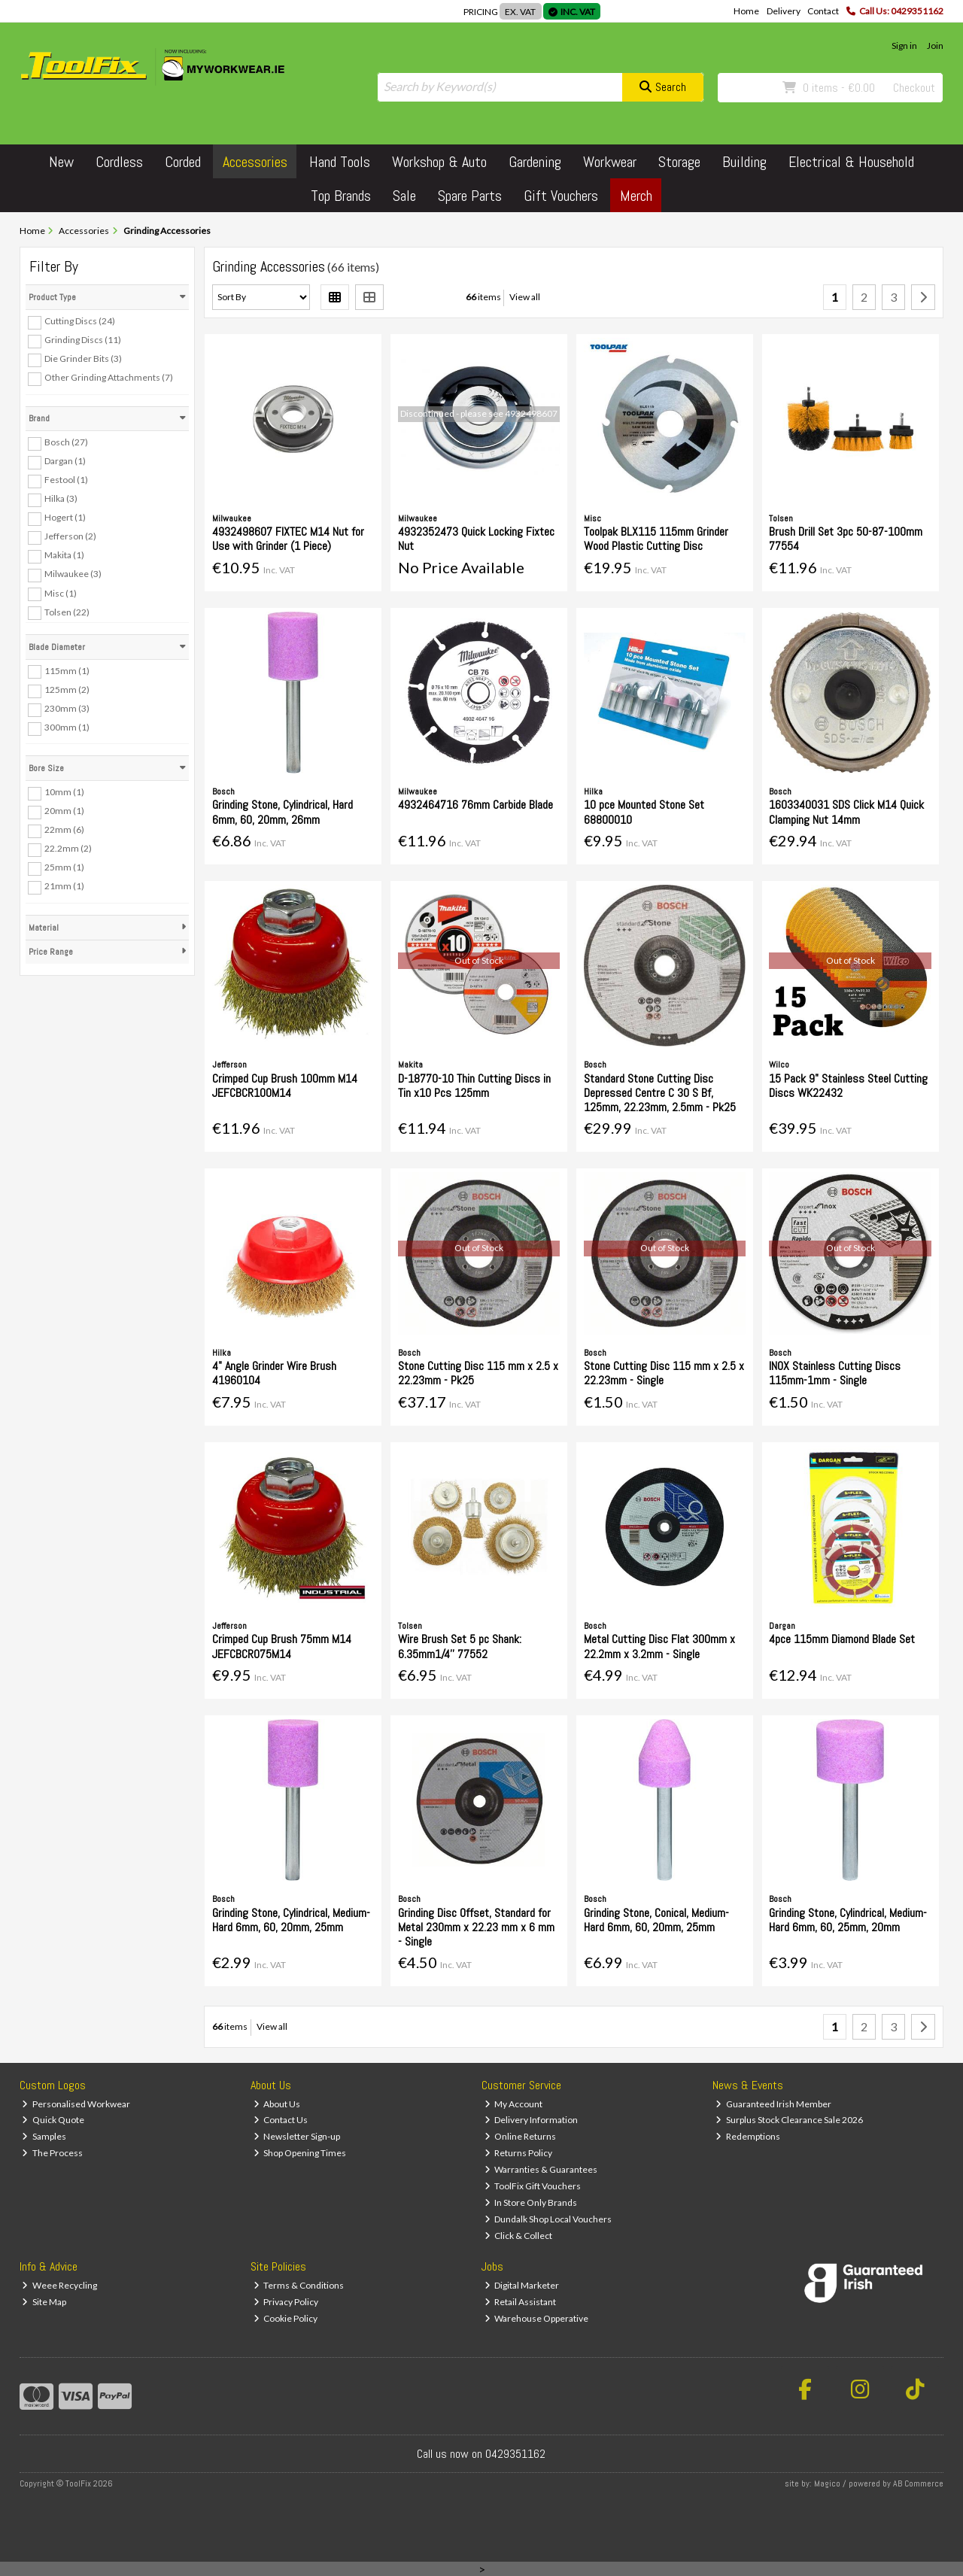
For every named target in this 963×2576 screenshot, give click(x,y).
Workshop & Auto (439, 162)
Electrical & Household (851, 162)
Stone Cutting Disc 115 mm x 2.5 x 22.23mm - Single (664, 1373)
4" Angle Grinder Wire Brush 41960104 (274, 1373)
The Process (52, 2152)
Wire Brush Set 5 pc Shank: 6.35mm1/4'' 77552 (459, 1646)
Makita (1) (64, 554)
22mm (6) (64, 829)
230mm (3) (67, 708)
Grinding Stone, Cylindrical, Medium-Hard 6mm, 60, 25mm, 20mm (848, 1920)
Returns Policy (519, 2152)
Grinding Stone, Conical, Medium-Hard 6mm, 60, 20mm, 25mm (656, 1920)
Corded (183, 162)
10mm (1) (64, 791)
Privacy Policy (286, 2301)
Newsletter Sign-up (297, 2136)
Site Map (44, 2301)
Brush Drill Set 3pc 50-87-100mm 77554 (845, 539)
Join (935, 45)
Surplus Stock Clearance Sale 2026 (789, 2119)
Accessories (255, 162)
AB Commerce (918, 2483)
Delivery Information (532, 2119)
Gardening (535, 162)
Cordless (119, 162)
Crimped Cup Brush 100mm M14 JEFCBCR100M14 (284, 1086)
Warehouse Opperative (537, 2318)
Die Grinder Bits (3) (83, 358)
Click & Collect (519, 2235)
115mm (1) (67, 670)
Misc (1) (60, 592)
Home (746, 11)
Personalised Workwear (76, 2104)
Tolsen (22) (67, 611)
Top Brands (341, 195)
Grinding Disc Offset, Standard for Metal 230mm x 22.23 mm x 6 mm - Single (476, 1927)
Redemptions (747, 2136)
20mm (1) (64, 810)
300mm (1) (67, 727)
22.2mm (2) (68, 848)
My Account (514, 2104)
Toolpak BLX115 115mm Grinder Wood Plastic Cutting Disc (656, 539)
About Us (277, 2104)
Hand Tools (339, 162)
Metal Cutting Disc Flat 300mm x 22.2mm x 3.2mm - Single (659, 1646)
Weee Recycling (59, 2285)
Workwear (609, 162)
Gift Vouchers (561, 195)
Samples (44, 2136)
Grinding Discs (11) (82, 339)
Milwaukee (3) (73, 573)
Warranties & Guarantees (541, 2169)
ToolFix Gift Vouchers (533, 2186)
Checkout (914, 88)
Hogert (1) (65, 517)
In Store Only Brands (531, 2202)
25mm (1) (64, 867)
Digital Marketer (522, 2285)
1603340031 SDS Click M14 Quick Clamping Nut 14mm (846, 812)
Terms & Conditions (299, 2285)
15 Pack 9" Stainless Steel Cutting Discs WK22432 (848, 1086)
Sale (404, 195)
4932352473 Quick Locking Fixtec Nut (476, 539)
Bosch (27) (66, 442)
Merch (636, 195)
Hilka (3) (60, 498)
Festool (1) (66, 479)
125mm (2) (67, 689)
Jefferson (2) (70, 536)
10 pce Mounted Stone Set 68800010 (644, 812)
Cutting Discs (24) (79, 321)
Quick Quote (53, 2119)
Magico (827, 2483)
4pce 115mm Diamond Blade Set (842, 1639)
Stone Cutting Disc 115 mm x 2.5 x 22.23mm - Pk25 (478, 1373)
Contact (823, 11)
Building (744, 162)
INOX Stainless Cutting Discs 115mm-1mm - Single (835, 1373)
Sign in (904, 45)
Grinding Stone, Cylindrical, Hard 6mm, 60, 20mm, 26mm (282, 812)
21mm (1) (64, 886)
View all (524, 296)
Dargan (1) (65, 460)
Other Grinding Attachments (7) (108, 377)
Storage (679, 162)
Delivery (783, 11)
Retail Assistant (521, 2301)
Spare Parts (470, 195)
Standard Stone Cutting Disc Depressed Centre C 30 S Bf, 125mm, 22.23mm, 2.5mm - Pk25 (660, 1093)
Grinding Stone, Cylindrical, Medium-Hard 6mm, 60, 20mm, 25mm (291, 1920)
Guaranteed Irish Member (773, 2104)
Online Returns (521, 2136)
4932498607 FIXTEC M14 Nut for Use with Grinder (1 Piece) (288, 539)
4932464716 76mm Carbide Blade (475, 805)
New (61, 162)
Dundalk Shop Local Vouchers (548, 2219)
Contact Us (281, 2119)
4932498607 (531, 413)
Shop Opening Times (300, 2152)
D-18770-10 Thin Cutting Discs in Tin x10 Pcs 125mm (474, 1086)
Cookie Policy (286, 2318)
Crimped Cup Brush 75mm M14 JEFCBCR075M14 (281, 1646)
